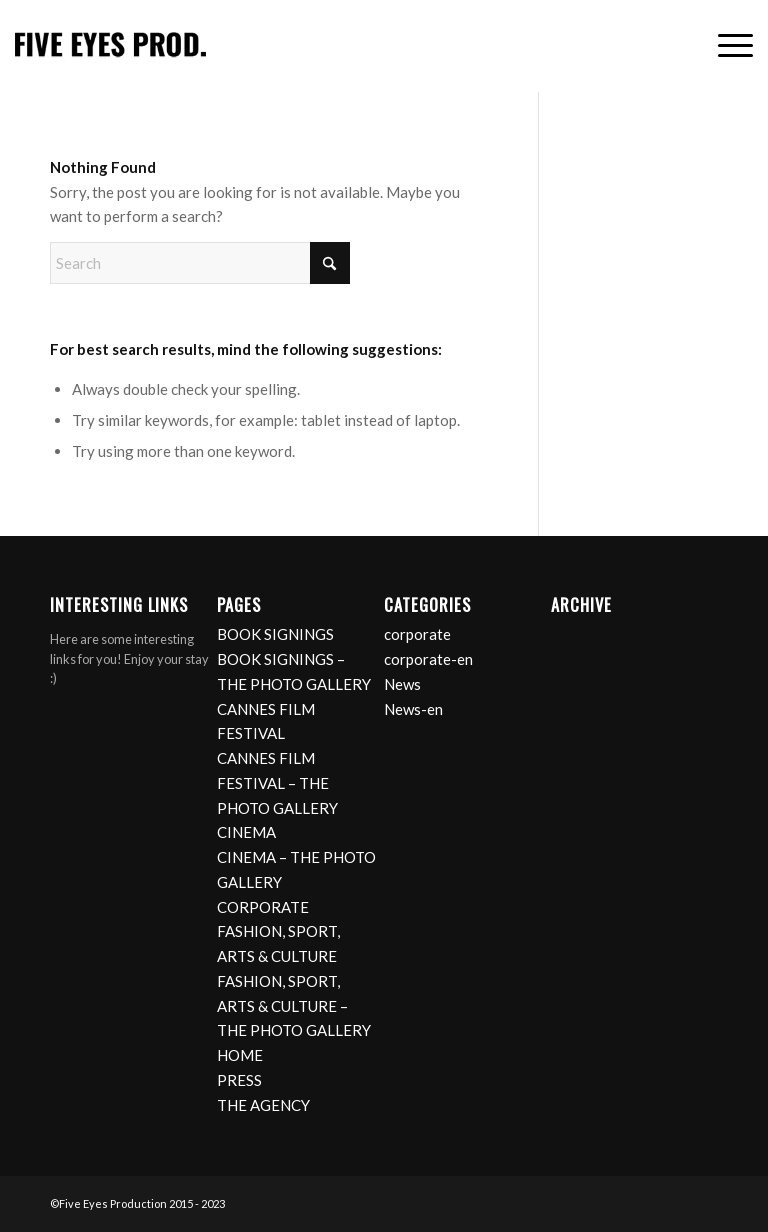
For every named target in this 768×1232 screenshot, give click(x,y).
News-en (413, 709)
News (402, 684)
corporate (417, 634)
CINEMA (246, 832)
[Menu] (725, 46)
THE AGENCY (263, 1105)
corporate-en (428, 659)
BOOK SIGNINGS (275, 634)
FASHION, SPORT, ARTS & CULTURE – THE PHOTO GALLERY (294, 1006)
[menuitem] (725, 46)
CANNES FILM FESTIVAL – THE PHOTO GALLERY (277, 783)
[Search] (200, 263)
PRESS (239, 1080)
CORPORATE (263, 907)
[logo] (110, 46)
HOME (240, 1055)
